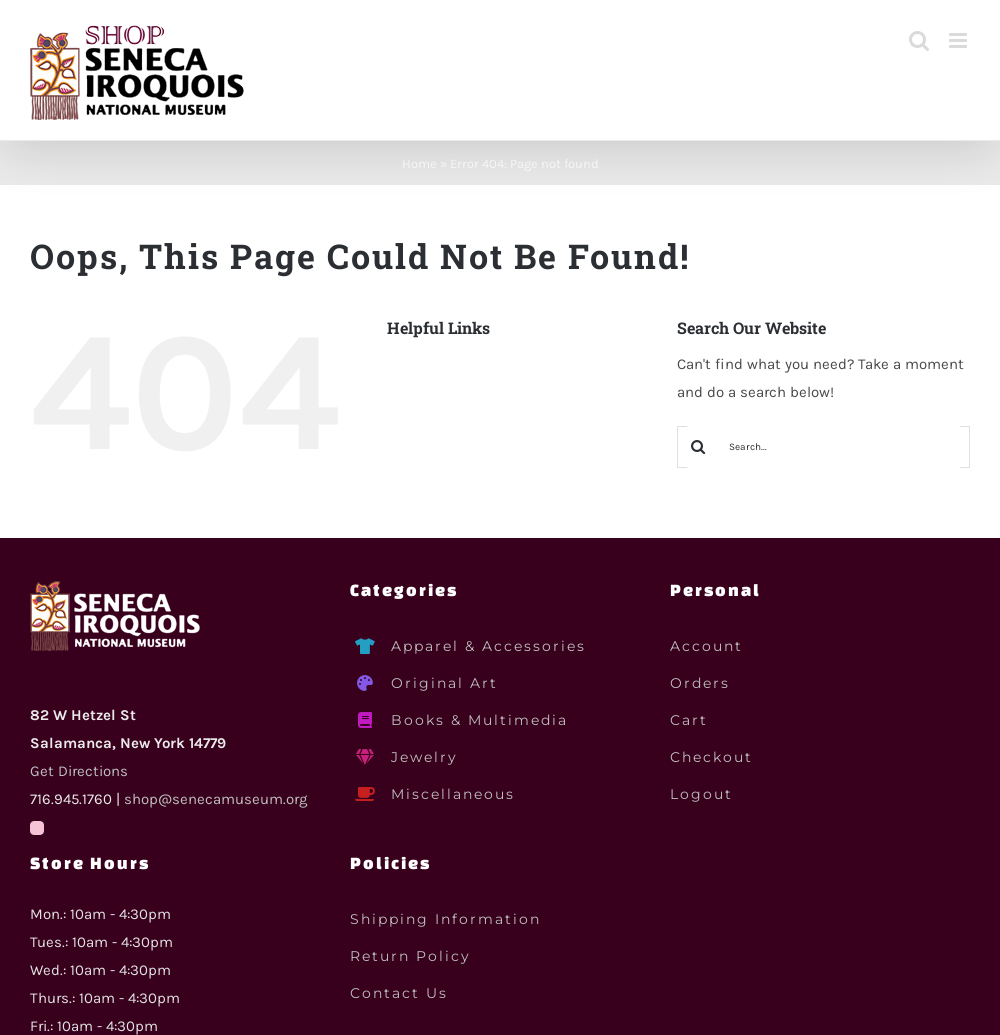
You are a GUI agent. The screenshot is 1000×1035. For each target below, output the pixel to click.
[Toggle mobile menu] (959, 40)
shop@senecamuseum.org (215, 799)
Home (419, 163)
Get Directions (79, 771)
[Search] (698, 447)
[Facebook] (37, 828)
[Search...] (823, 447)
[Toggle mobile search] (919, 40)
